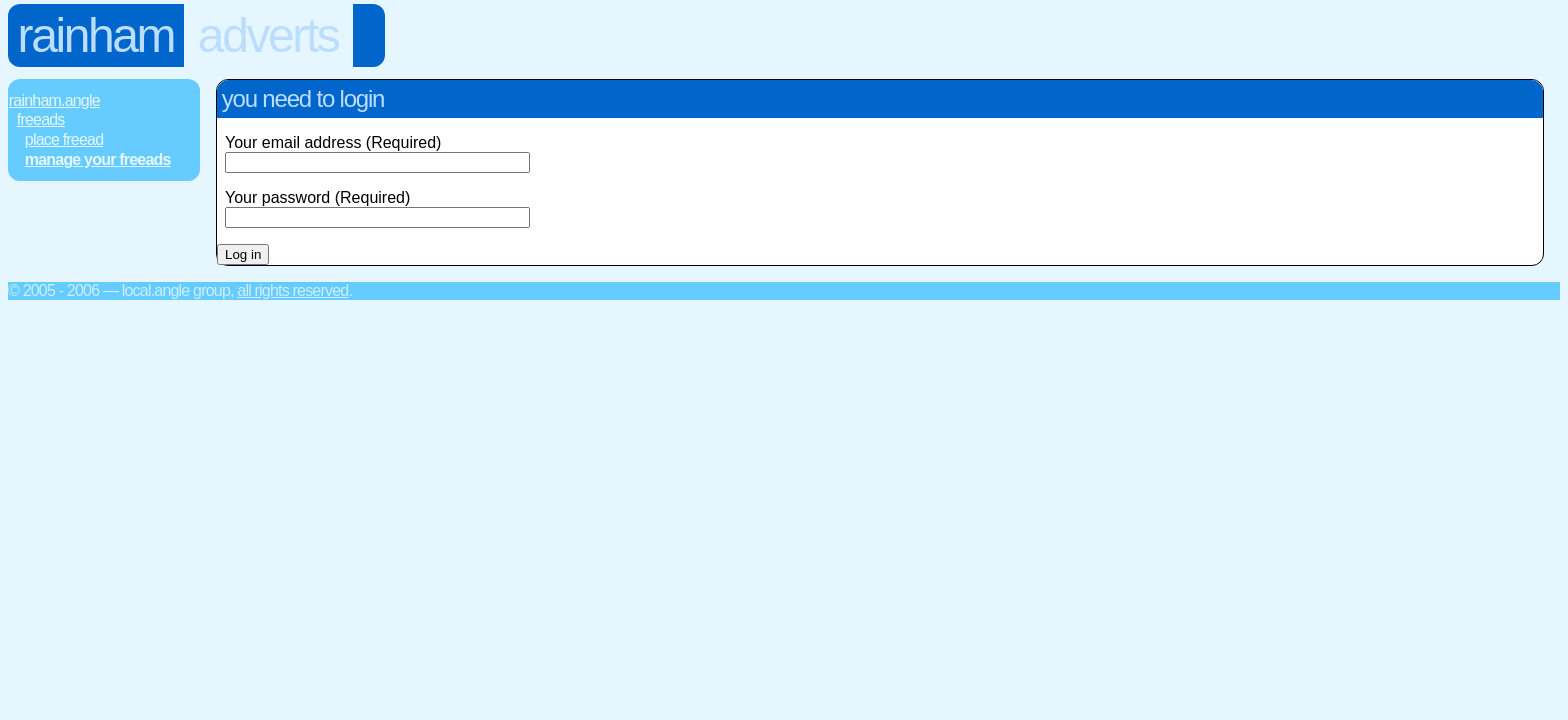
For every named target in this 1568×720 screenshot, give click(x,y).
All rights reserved (292, 290)
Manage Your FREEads (98, 159)
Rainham (96, 35)
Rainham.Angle (54, 100)
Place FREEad (64, 139)
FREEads (41, 119)
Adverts (268, 35)
